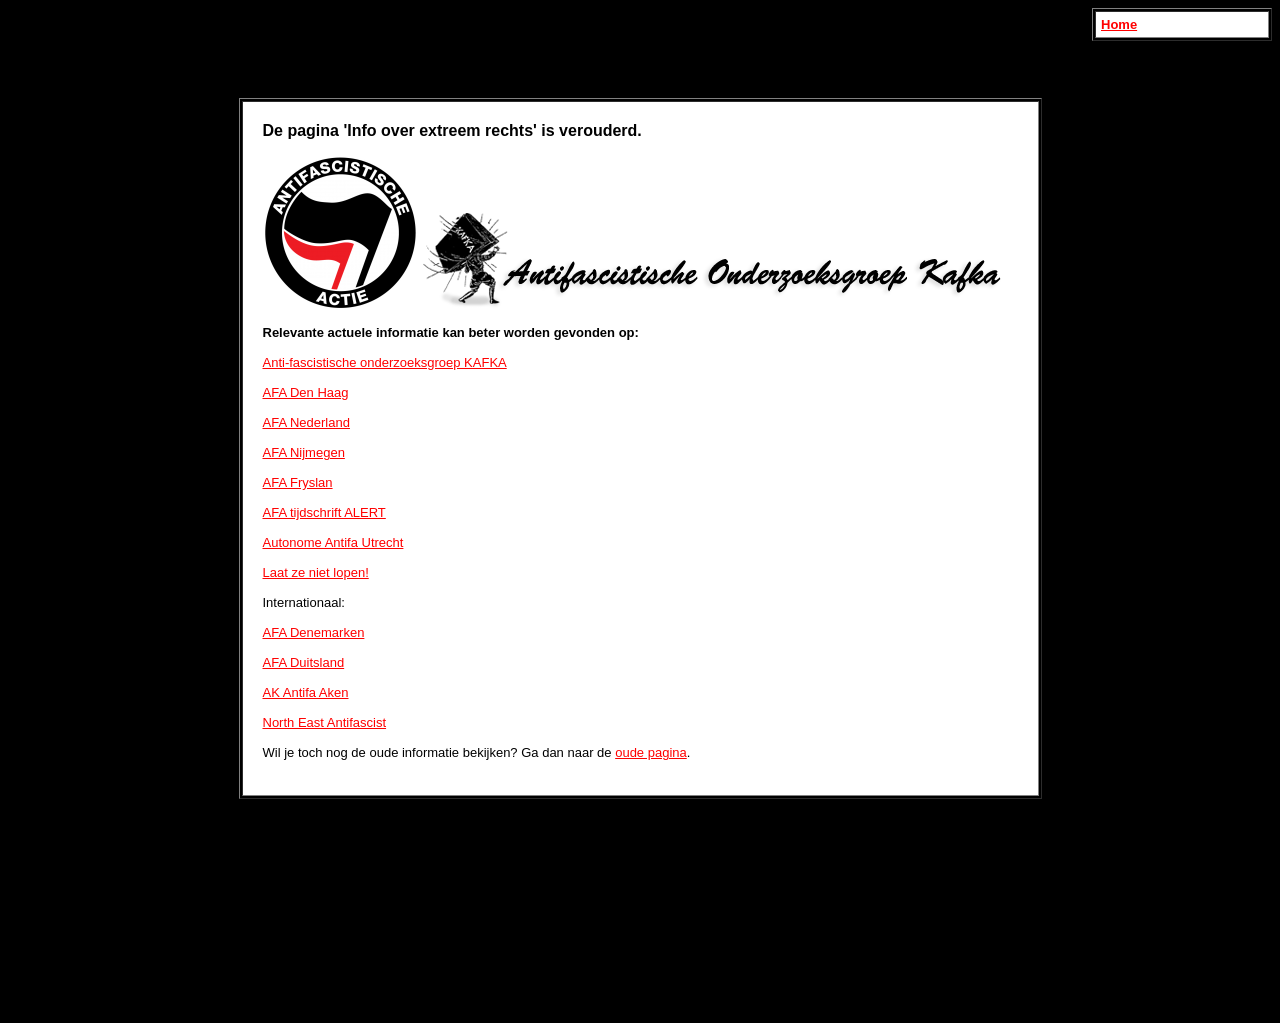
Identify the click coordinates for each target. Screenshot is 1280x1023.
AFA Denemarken (314, 632)
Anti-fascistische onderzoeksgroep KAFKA (385, 362)
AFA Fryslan (298, 482)
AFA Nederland (306, 422)
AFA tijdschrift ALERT (324, 512)
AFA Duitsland (304, 662)
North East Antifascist (325, 722)
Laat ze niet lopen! (316, 572)
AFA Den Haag (306, 392)
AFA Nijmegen (304, 452)
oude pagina (651, 752)
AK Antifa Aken (306, 692)
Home (1119, 24)
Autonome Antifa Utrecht (333, 542)
